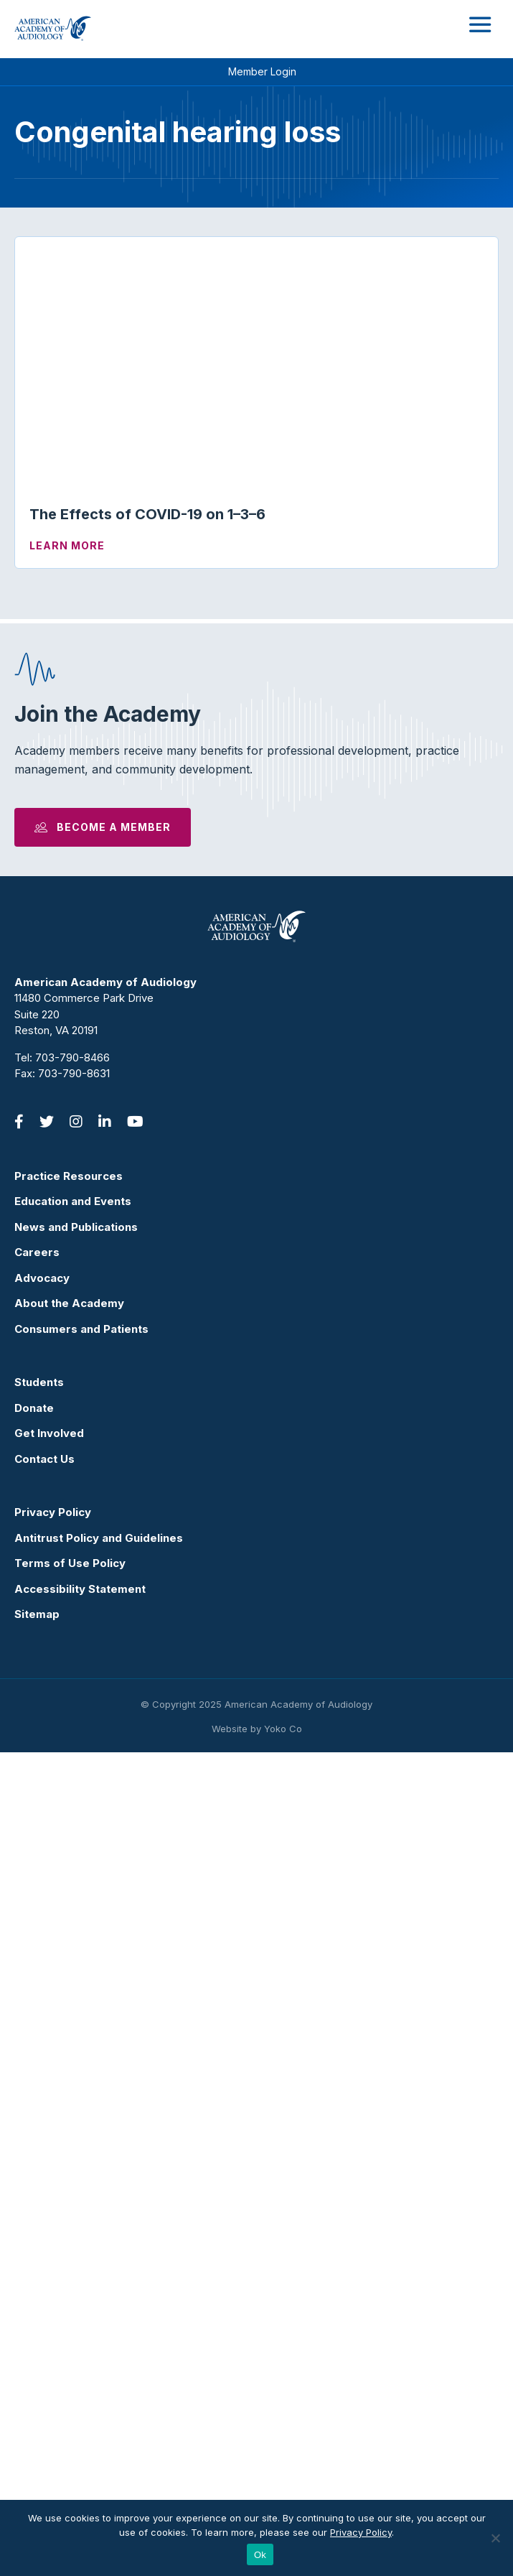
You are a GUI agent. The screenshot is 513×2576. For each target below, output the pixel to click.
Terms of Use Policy (70, 2387)
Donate (34, 2231)
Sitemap (37, 2438)
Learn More (67, 545)
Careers (37, 2076)
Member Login (262, 71)
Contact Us (44, 2282)
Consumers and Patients (81, 2152)
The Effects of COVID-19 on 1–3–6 (147, 514)
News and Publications (76, 2050)
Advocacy (42, 2101)
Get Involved (49, 2257)
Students (39, 2206)
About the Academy (69, 2127)
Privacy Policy (52, 2336)
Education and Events (72, 2025)
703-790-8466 (72, 1881)
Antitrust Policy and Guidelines (98, 2361)
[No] (495, 2538)
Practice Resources (68, 2000)
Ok (260, 2554)
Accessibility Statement (80, 2412)
